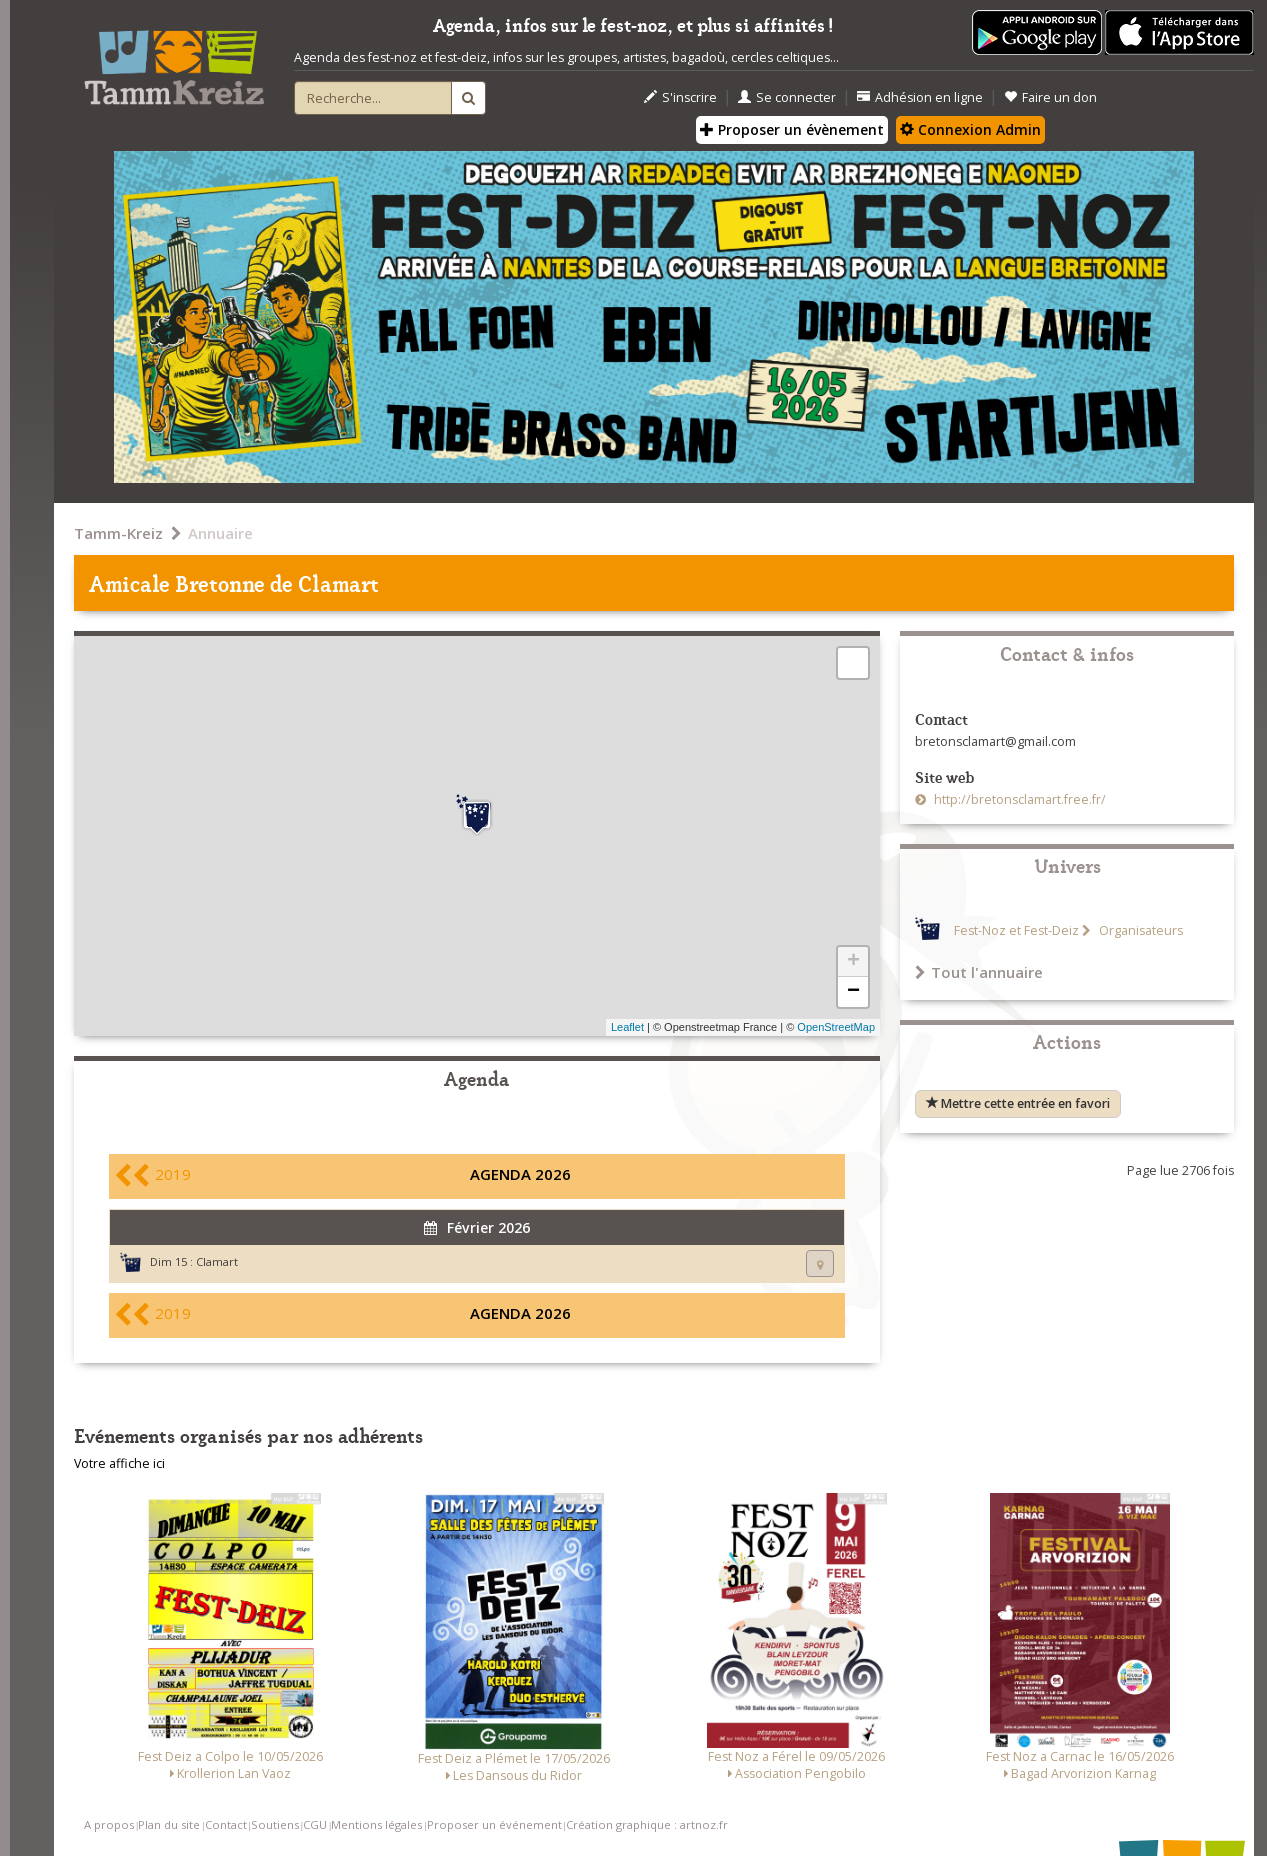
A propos (109, 1824)
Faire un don (1050, 97)
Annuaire (220, 533)
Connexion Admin (970, 129)
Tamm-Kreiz (118, 533)
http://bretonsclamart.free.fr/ (1018, 799)
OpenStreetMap (836, 1027)
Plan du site (169, 1824)
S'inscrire (680, 97)
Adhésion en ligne (920, 97)
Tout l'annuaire (979, 972)
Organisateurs (1139, 930)
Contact (226, 1824)
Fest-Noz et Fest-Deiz (1016, 930)
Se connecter (787, 97)
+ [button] (853, 962)
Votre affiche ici (119, 1463)
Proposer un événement (494, 1824)
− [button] (853, 992)
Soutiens (275, 1824)
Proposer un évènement (792, 129)
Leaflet (627, 1027)
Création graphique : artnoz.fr (647, 1824)
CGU (315, 1824)
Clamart (217, 1261)
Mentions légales (376, 1824)
